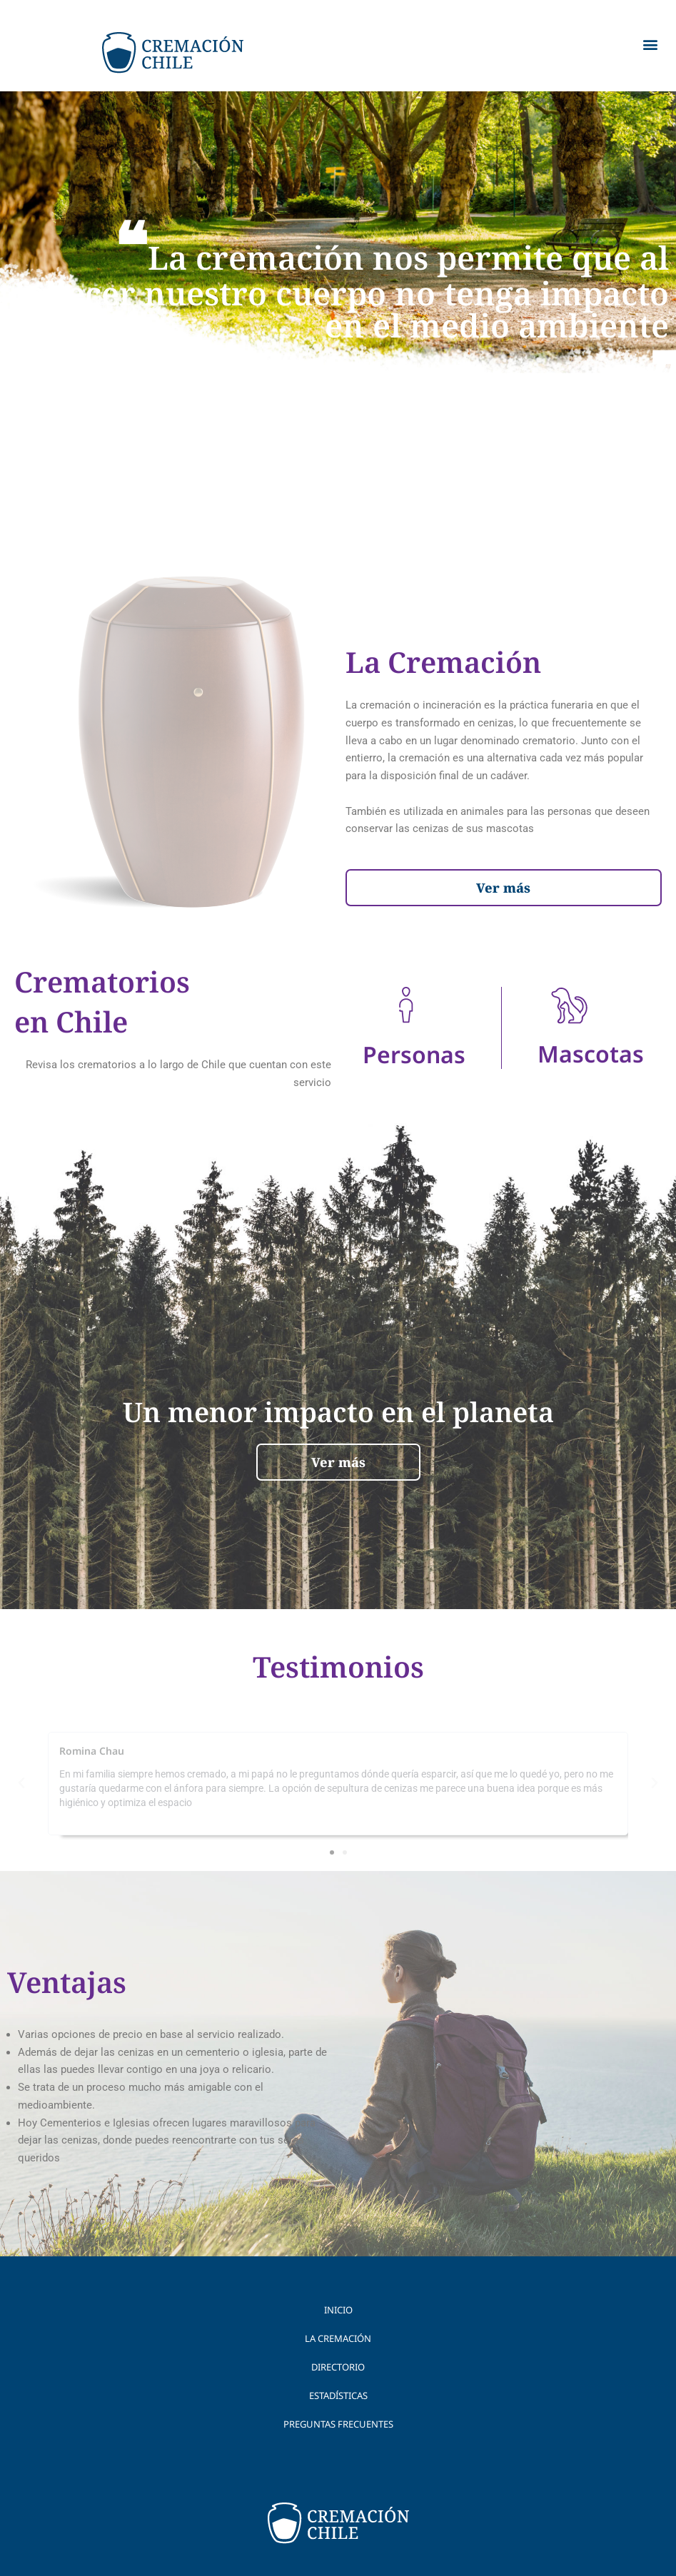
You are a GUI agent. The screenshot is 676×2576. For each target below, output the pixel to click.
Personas (414, 1054)
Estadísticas (338, 2395)
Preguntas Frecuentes (338, 2424)
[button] (650, 44)
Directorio (338, 2367)
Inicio (338, 2309)
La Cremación (338, 2338)
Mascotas (591, 1053)
